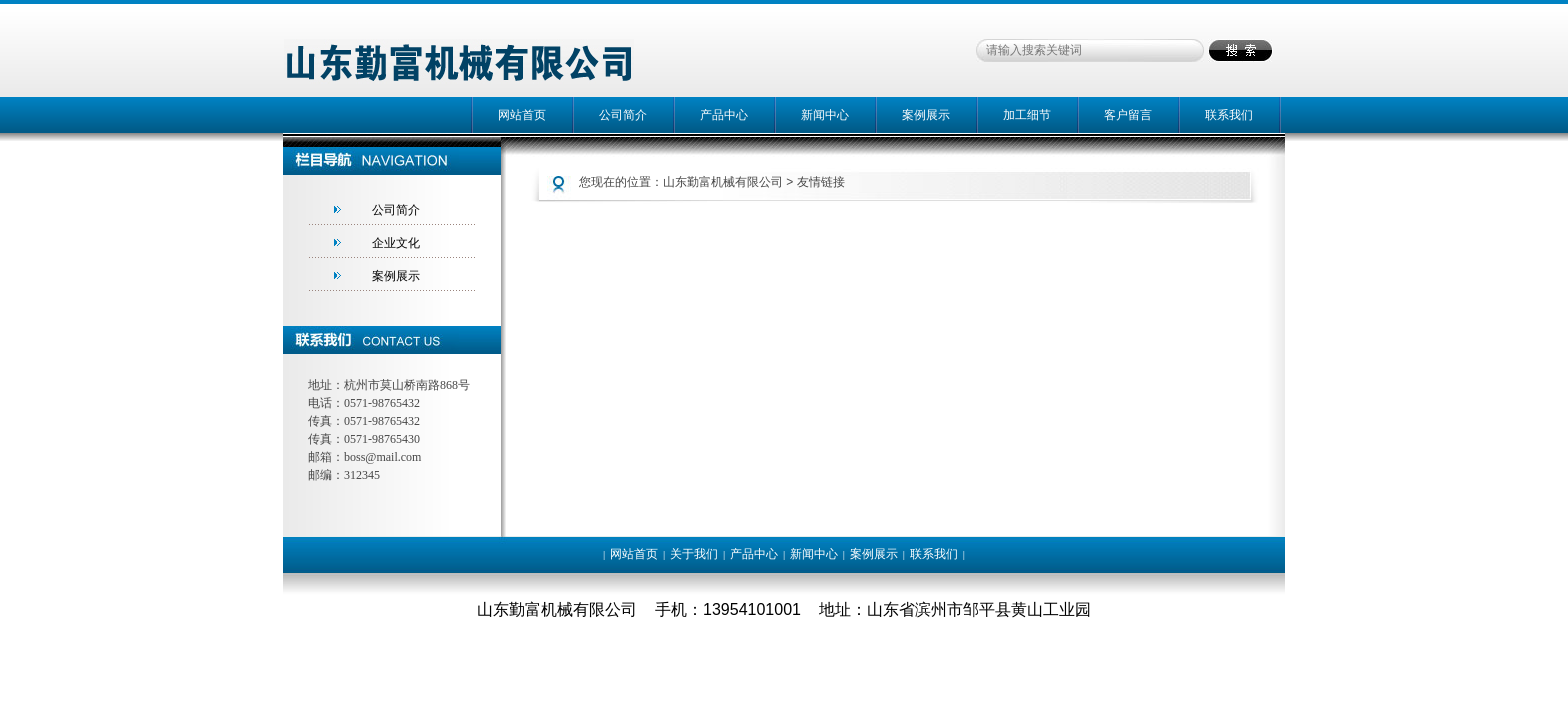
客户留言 (1128, 115)
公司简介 (623, 115)
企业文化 (396, 243)
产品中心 (724, 115)
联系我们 (1229, 115)
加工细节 (1027, 115)
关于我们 (694, 554)
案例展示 (926, 115)
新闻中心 (825, 115)
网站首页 (522, 115)
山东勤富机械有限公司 (723, 182)
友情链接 (821, 182)
